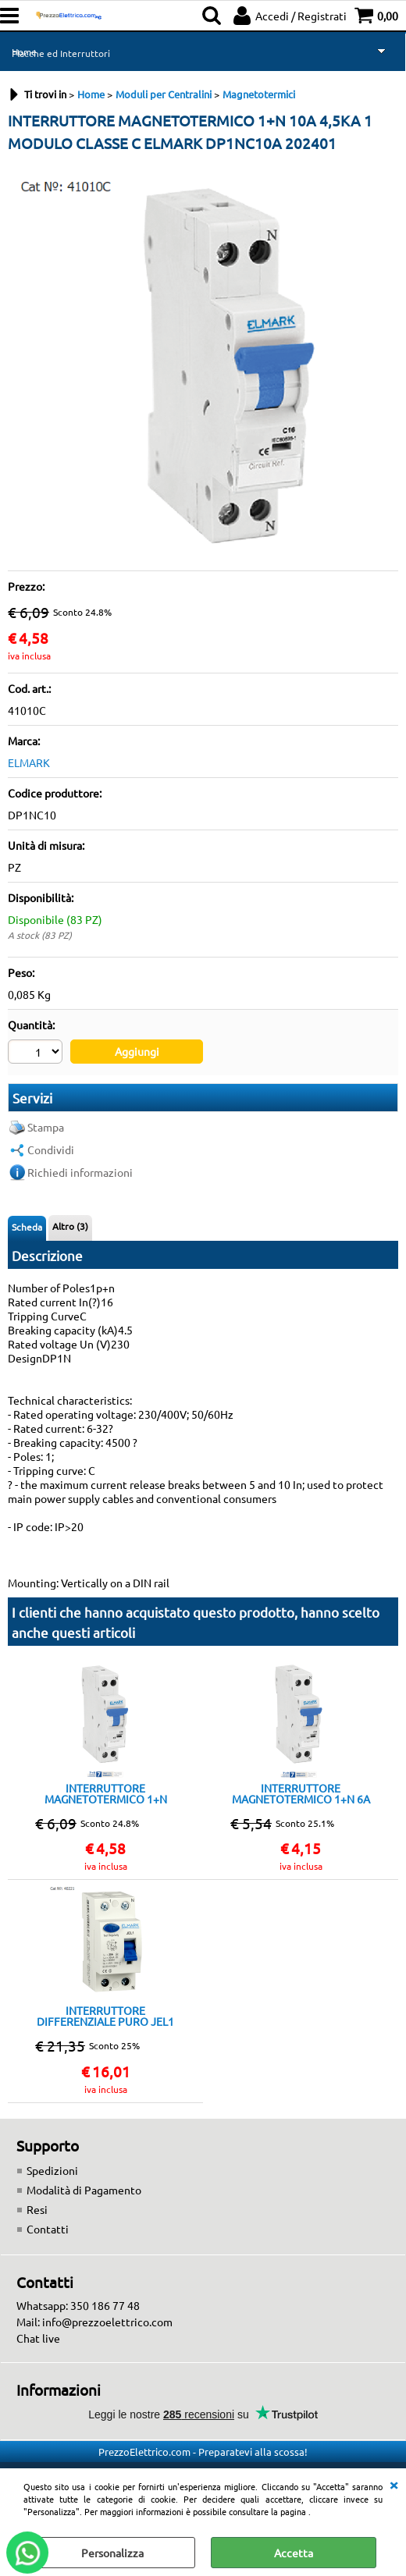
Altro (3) (70, 1226)
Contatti (48, 2229)
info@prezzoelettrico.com (107, 2322)
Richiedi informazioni (80, 1172)
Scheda (27, 1226)
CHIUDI (393, 2484)
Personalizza (112, 2553)
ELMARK (29, 762)
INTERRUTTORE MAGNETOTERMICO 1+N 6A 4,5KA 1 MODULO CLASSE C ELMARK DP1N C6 (301, 1793)
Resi (37, 2209)
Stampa (45, 1127)
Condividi (50, 1149)
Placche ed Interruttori (61, 53)
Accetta (293, 2553)
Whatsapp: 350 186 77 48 (78, 2305)
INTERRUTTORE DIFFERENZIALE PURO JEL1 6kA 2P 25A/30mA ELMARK (105, 2016)
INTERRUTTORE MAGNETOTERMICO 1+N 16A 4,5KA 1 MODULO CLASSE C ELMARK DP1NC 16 (105, 1793)
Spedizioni (52, 2170)
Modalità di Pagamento (84, 2190)
